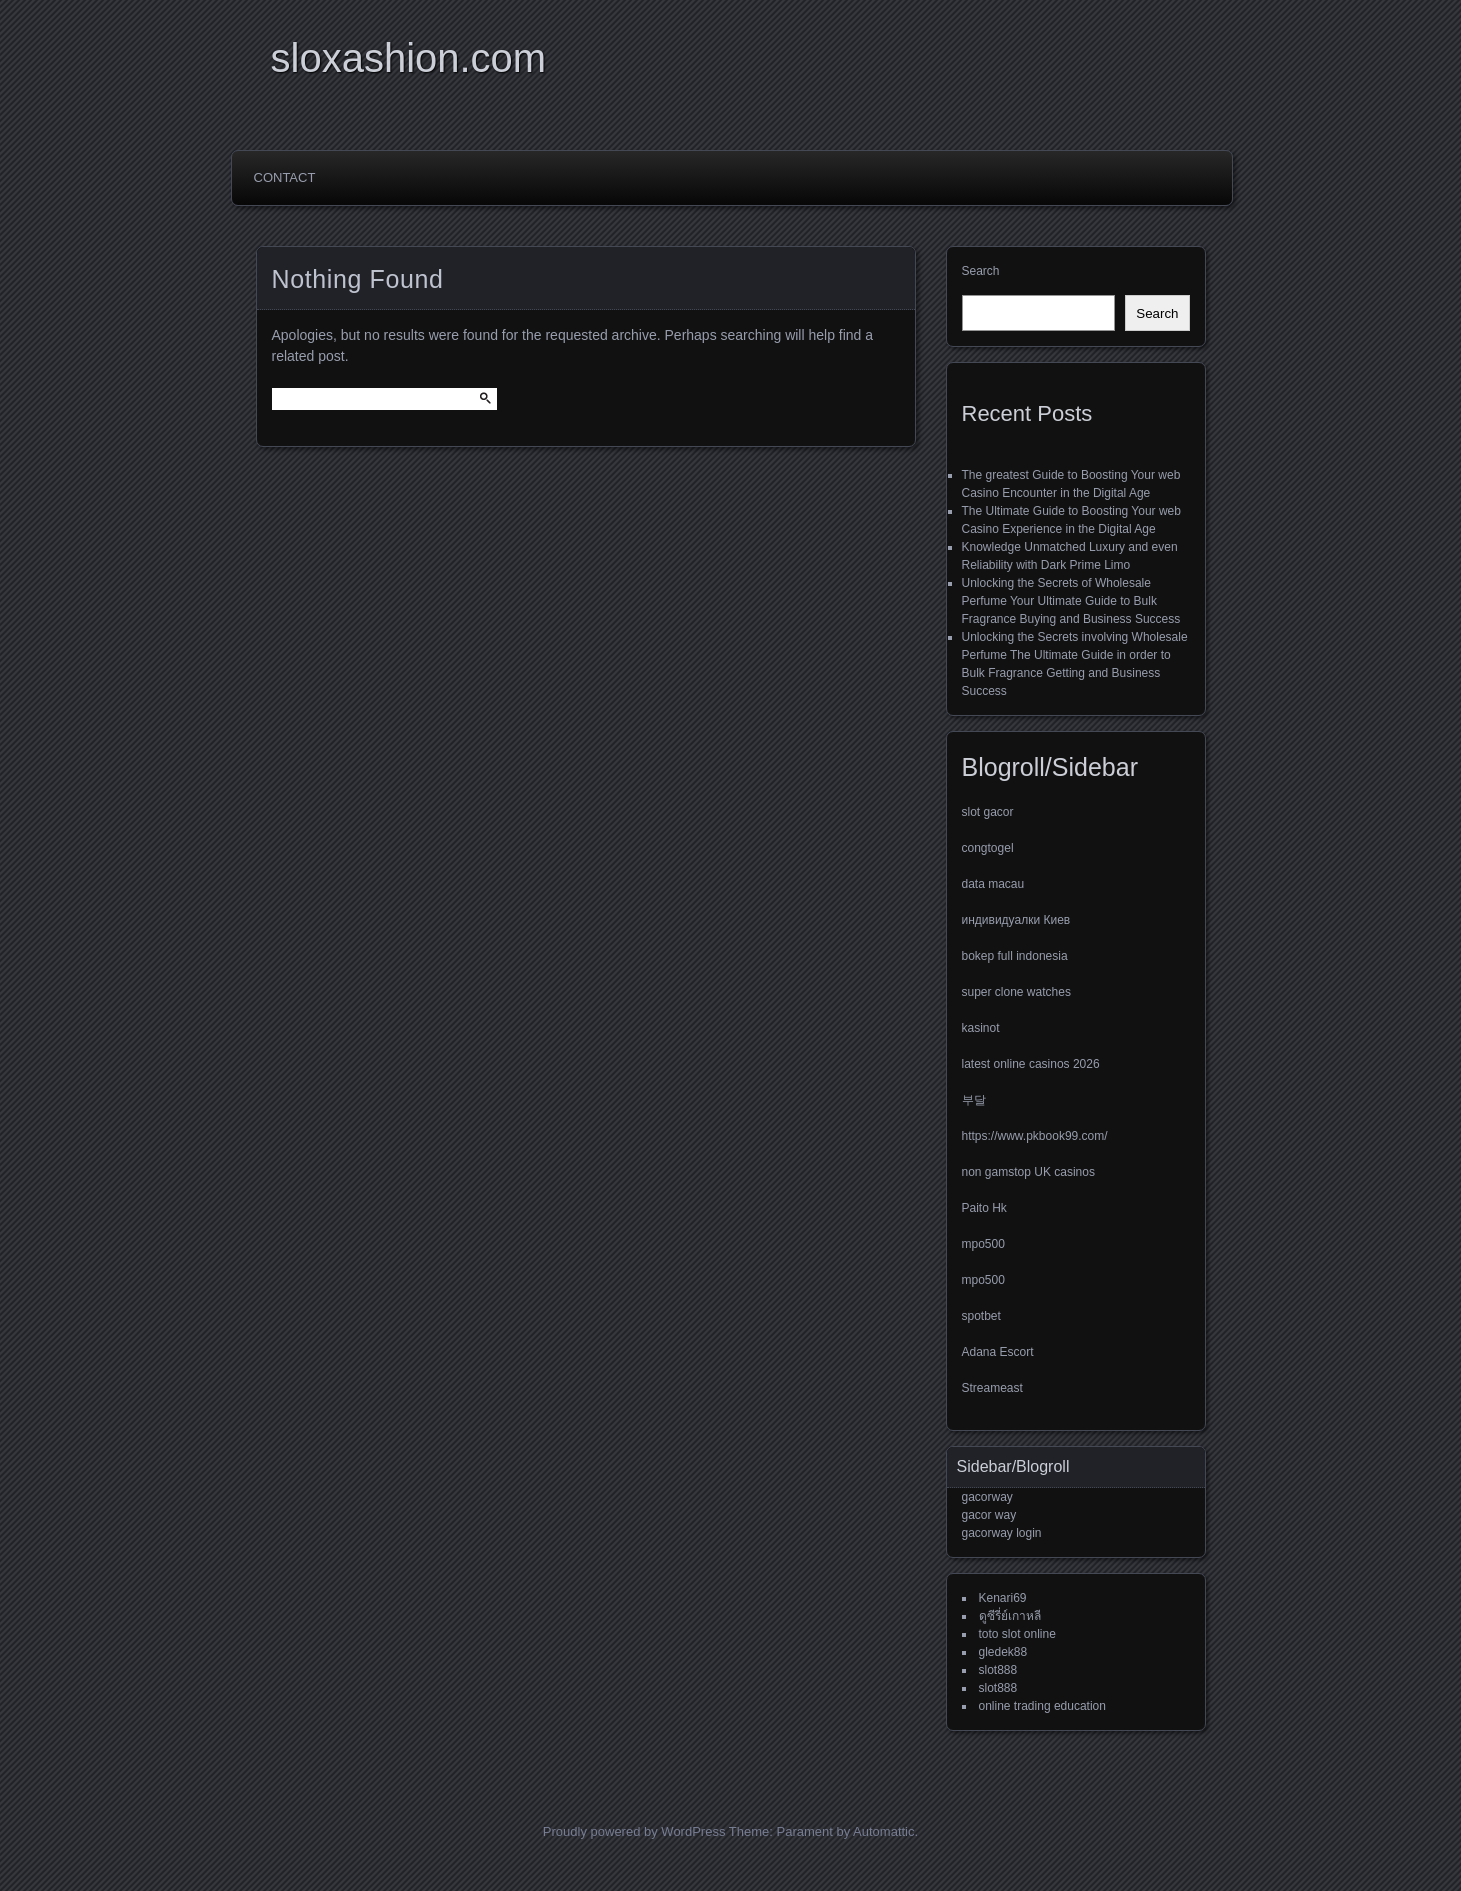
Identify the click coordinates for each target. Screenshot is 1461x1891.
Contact (285, 177)
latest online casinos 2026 (1031, 1064)
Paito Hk (984, 1208)
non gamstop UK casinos (1028, 1172)
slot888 (998, 1670)
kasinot (981, 1028)
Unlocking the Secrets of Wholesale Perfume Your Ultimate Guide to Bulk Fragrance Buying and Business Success (1071, 601)
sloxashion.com (409, 58)
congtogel (988, 848)
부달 (974, 1100)
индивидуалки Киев (1016, 920)
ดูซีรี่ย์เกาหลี (1010, 1616)
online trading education (1042, 1706)
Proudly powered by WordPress (634, 1831)
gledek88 (1003, 1652)
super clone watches (1016, 992)
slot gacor (988, 812)
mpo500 (983, 1244)
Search (981, 271)
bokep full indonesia (1015, 956)
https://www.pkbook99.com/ (1035, 1136)
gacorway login (1002, 1533)
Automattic (883, 1831)
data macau (993, 884)
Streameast (992, 1388)
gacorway (987, 1497)
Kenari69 (1003, 1598)
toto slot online (1017, 1634)
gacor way (989, 1515)
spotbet (981, 1316)
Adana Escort (998, 1352)
